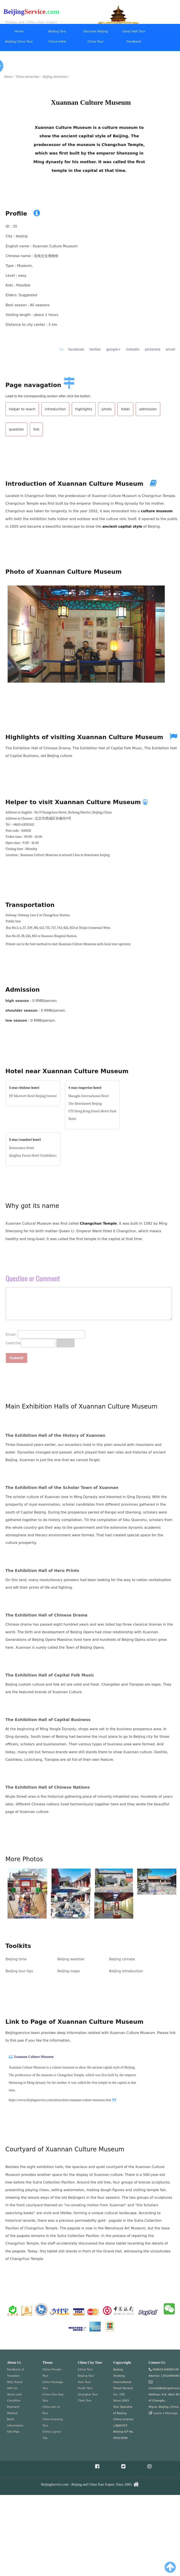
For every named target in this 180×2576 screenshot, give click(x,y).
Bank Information (15, 2422)
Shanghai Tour (88, 2394)
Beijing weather (71, 1959)
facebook (76, 349)
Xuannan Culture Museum (34, 2057)
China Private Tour (51, 2372)
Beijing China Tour (19, 41)
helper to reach (22, 409)
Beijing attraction (55, 77)
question (16, 429)
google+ (113, 349)
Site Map (13, 2431)
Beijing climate (122, 1959)
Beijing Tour (57, 31)
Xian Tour (84, 2382)
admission (148, 409)
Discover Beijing (95, 31)
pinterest (152, 349)
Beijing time (16, 1959)
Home (19, 31)
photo (107, 409)
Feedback (134, 41)
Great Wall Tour (133, 31)
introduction (55, 409)
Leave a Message (165, 2413)
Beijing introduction (126, 1971)
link (36, 429)
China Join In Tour (51, 2410)
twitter (95, 349)
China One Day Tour (53, 2397)
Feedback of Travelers (15, 2372)
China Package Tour (52, 2385)
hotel (125, 409)
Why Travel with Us (15, 2385)
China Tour (96, 41)
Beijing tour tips (19, 1971)
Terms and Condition (14, 2397)
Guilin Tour (85, 2388)
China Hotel (57, 41)
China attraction (27, 77)
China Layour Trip (51, 2435)
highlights (83, 409)
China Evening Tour (52, 2422)
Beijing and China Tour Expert (31, 22)
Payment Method (13, 2410)
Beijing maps (68, 1971)
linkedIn (133, 349)
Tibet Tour (85, 2400)
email (170, 349)
